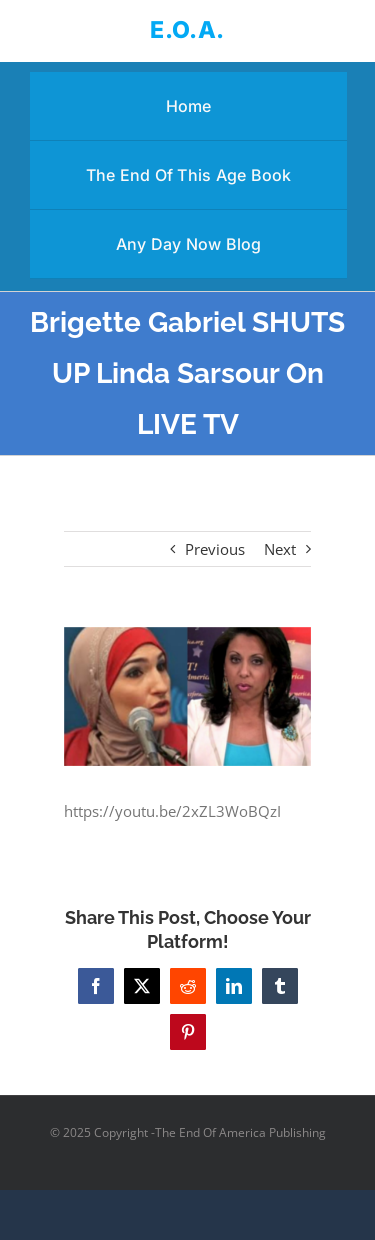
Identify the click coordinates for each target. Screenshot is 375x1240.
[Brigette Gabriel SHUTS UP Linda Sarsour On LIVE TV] (188, 696)
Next (280, 549)
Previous (215, 549)
